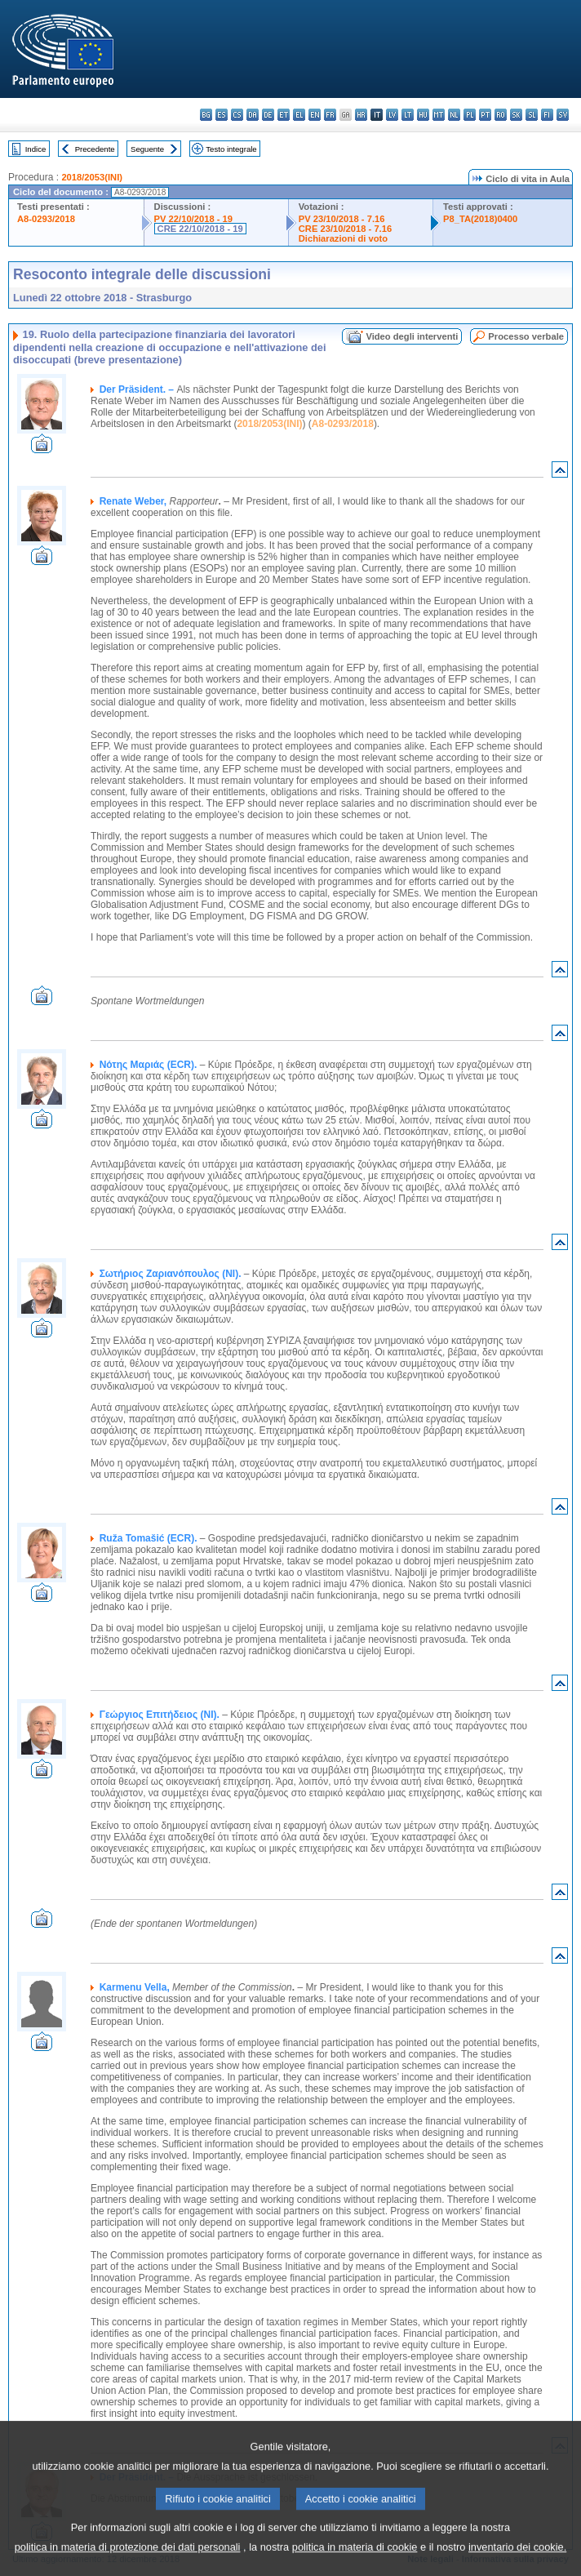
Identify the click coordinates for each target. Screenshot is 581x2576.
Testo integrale (231, 149)
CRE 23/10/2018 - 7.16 (345, 229)
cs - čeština (237, 115)
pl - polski (469, 115)
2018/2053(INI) (91, 177)
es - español (221, 115)
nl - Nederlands (454, 115)
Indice (36, 149)
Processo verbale (526, 336)
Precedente (95, 149)
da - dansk (252, 115)
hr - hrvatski (361, 115)
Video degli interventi (412, 336)
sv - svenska (563, 115)
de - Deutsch (268, 115)
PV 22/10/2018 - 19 (193, 219)
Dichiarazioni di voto (343, 238)
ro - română (501, 115)
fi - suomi (547, 115)
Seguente (147, 149)
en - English (314, 115)
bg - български (206, 115)
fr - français (330, 115)
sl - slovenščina (532, 115)
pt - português (485, 115)
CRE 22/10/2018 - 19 (200, 229)
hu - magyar (423, 115)
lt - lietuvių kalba (407, 115)
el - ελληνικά (299, 115)
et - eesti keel (283, 115)
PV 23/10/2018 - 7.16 (342, 219)
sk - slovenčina (516, 115)
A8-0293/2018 (46, 219)
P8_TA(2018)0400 (480, 219)
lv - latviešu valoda (392, 115)
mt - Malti (438, 115)
